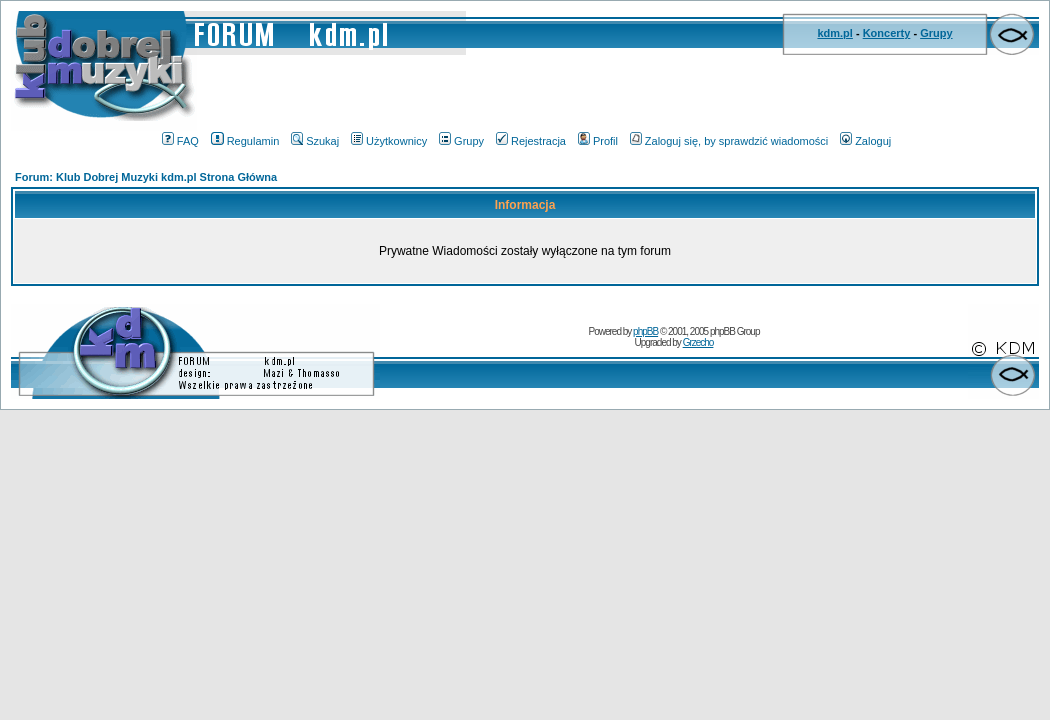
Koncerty (887, 33)
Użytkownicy (389, 141)
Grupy (936, 33)
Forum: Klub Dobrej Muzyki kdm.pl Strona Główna (146, 177)
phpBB (645, 331)
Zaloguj (865, 141)
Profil (598, 141)
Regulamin (245, 141)
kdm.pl (834, 33)
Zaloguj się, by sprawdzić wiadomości (729, 141)
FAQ (180, 141)
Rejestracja (531, 141)
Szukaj (315, 141)
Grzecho (698, 342)
